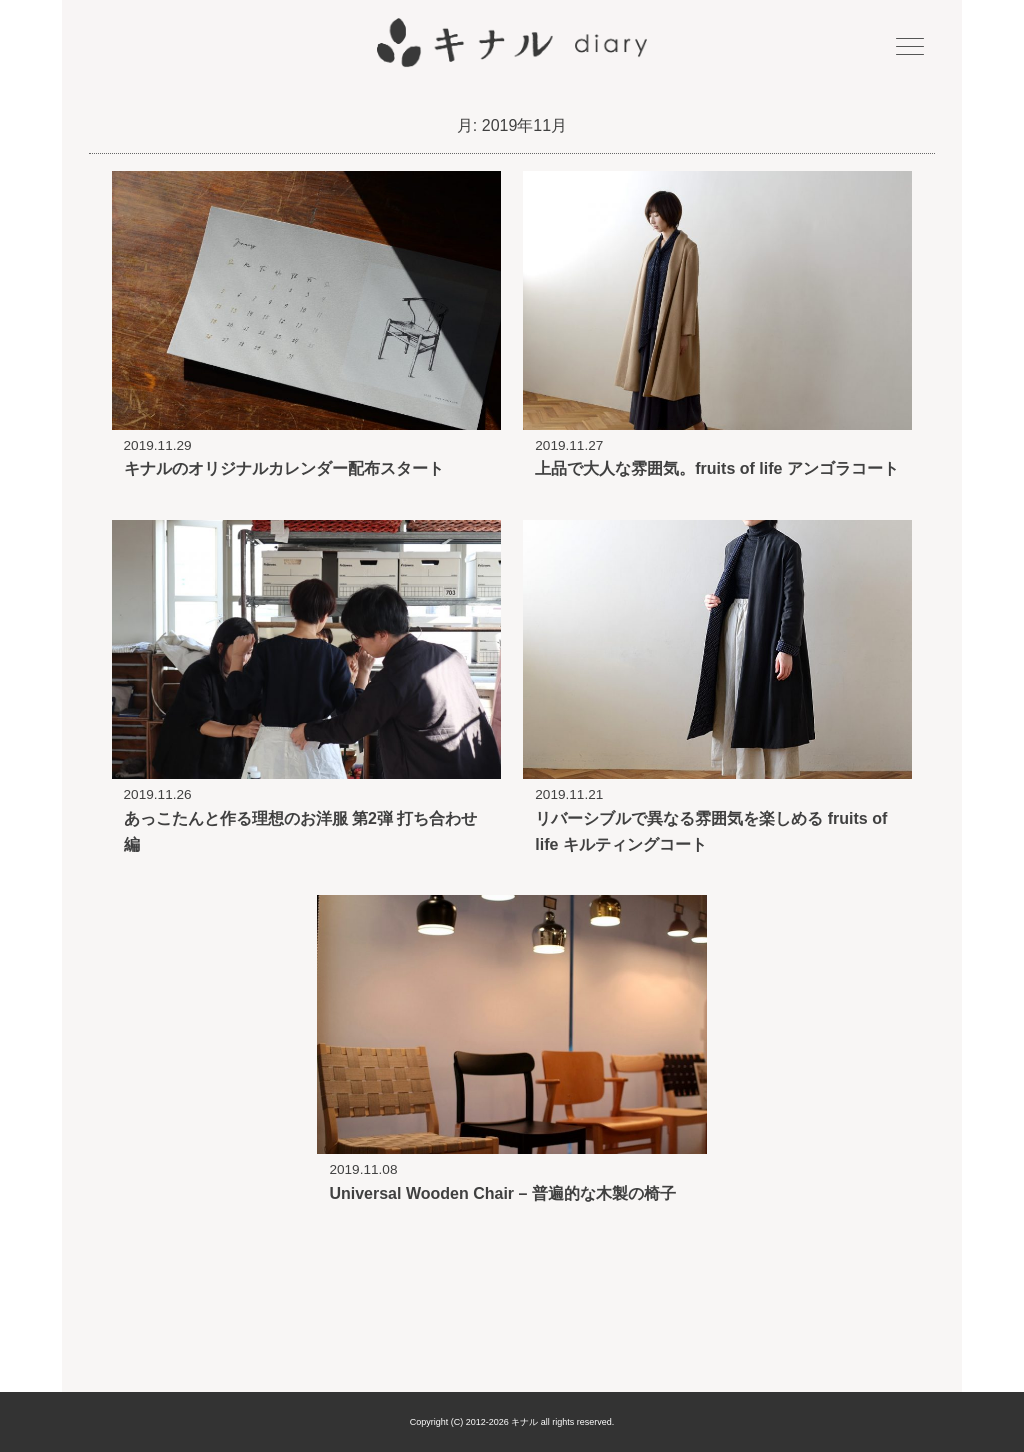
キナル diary (512, 43)
